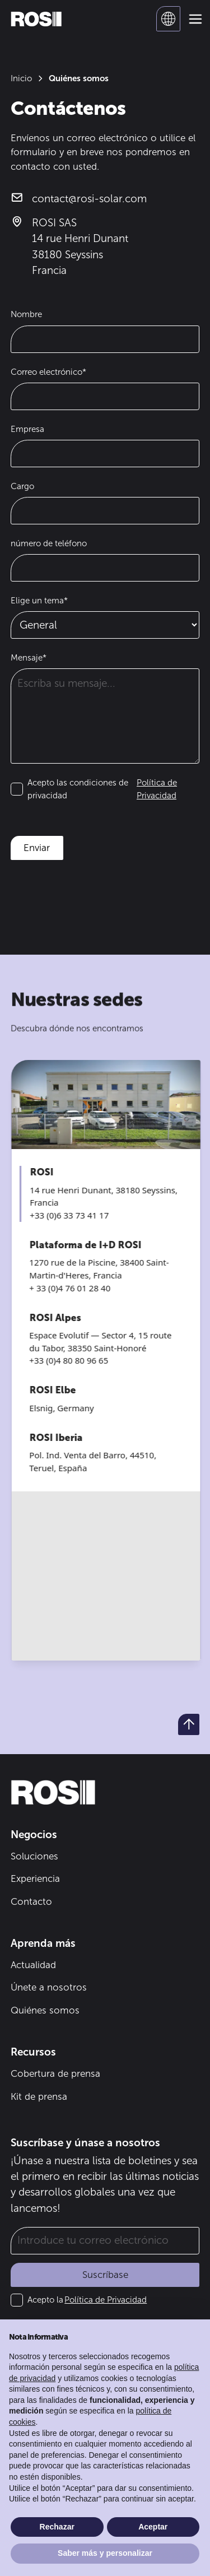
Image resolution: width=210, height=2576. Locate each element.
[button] (168, 18)
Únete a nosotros (49, 1987)
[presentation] (96, 894)
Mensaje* (28, 658)
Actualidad (33, 1964)
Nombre (26, 314)
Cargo (22, 486)
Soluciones (34, 1856)
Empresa (27, 429)
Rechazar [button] (57, 2526)
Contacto (31, 1901)
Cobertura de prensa (55, 2073)
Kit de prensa (39, 2096)
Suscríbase (105, 2274)
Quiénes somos (45, 2010)
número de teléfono (49, 543)
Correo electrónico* (48, 372)
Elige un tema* (39, 601)
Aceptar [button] (152, 2526)
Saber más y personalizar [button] (105, 2553)
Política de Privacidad (105, 2300)
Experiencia (35, 1878)
